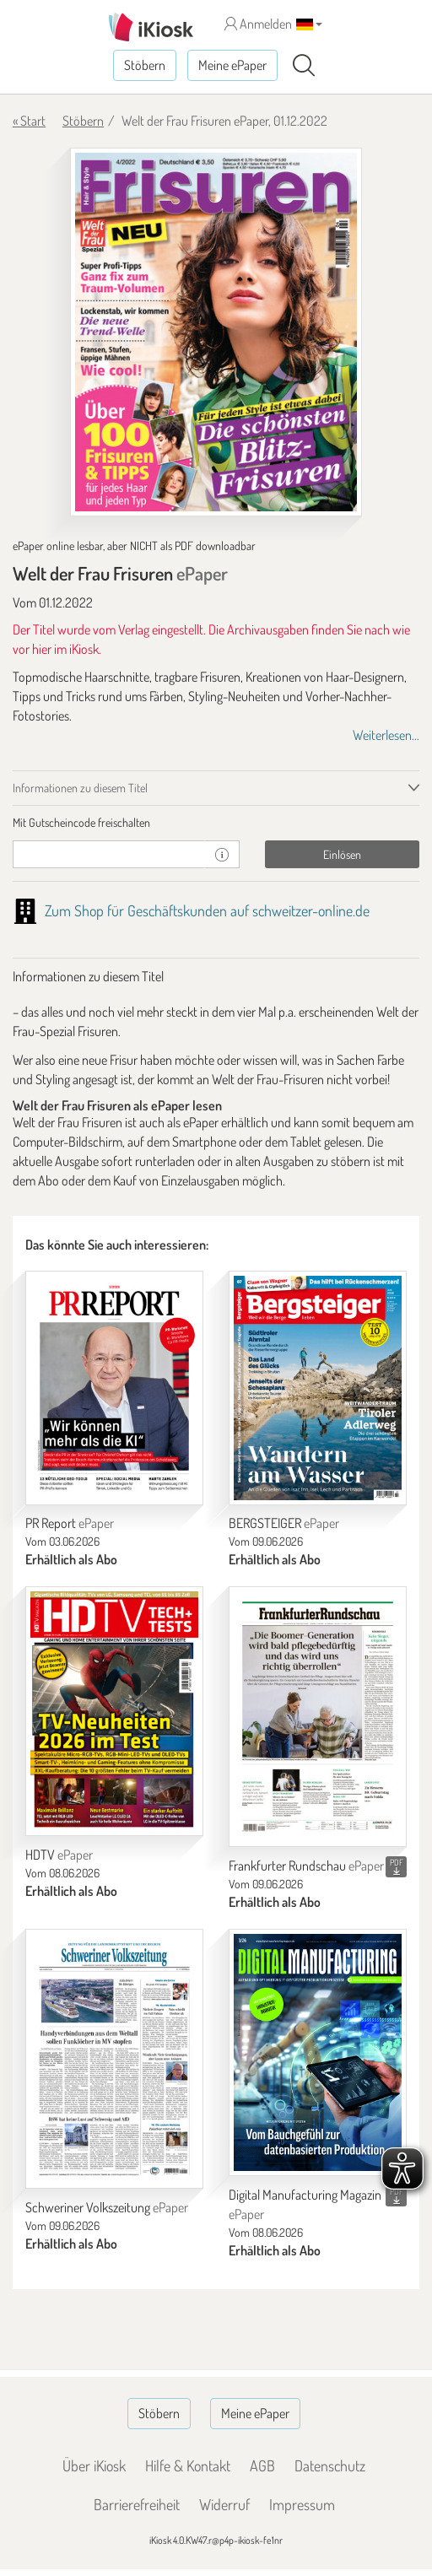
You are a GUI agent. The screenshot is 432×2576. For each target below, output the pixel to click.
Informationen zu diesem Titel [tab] (80, 787)
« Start (29, 120)
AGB (262, 2465)
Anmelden (258, 23)
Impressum (302, 2504)
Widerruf (224, 2504)
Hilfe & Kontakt (187, 2465)
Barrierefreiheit (137, 2504)
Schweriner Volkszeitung (106, 2207)
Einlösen (342, 854)
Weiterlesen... (386, 734)
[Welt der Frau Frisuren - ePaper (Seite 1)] (216, 332)
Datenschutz (329, 2465)
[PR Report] (114, 1387)
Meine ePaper (232, 65)
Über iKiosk (94, 2465)
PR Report (69, 1523)
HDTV (59, 1854)
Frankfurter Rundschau (306, 1865)
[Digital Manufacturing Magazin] (318, 2053)
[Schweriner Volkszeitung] (114, 2059)
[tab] (216, 823)
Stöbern (144, 65)
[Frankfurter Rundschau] (318, 1716)
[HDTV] (114, 1711)
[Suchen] (304, 66)
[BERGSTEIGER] (318, 1387)
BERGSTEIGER (284, 1523)
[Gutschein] (109, 854)
